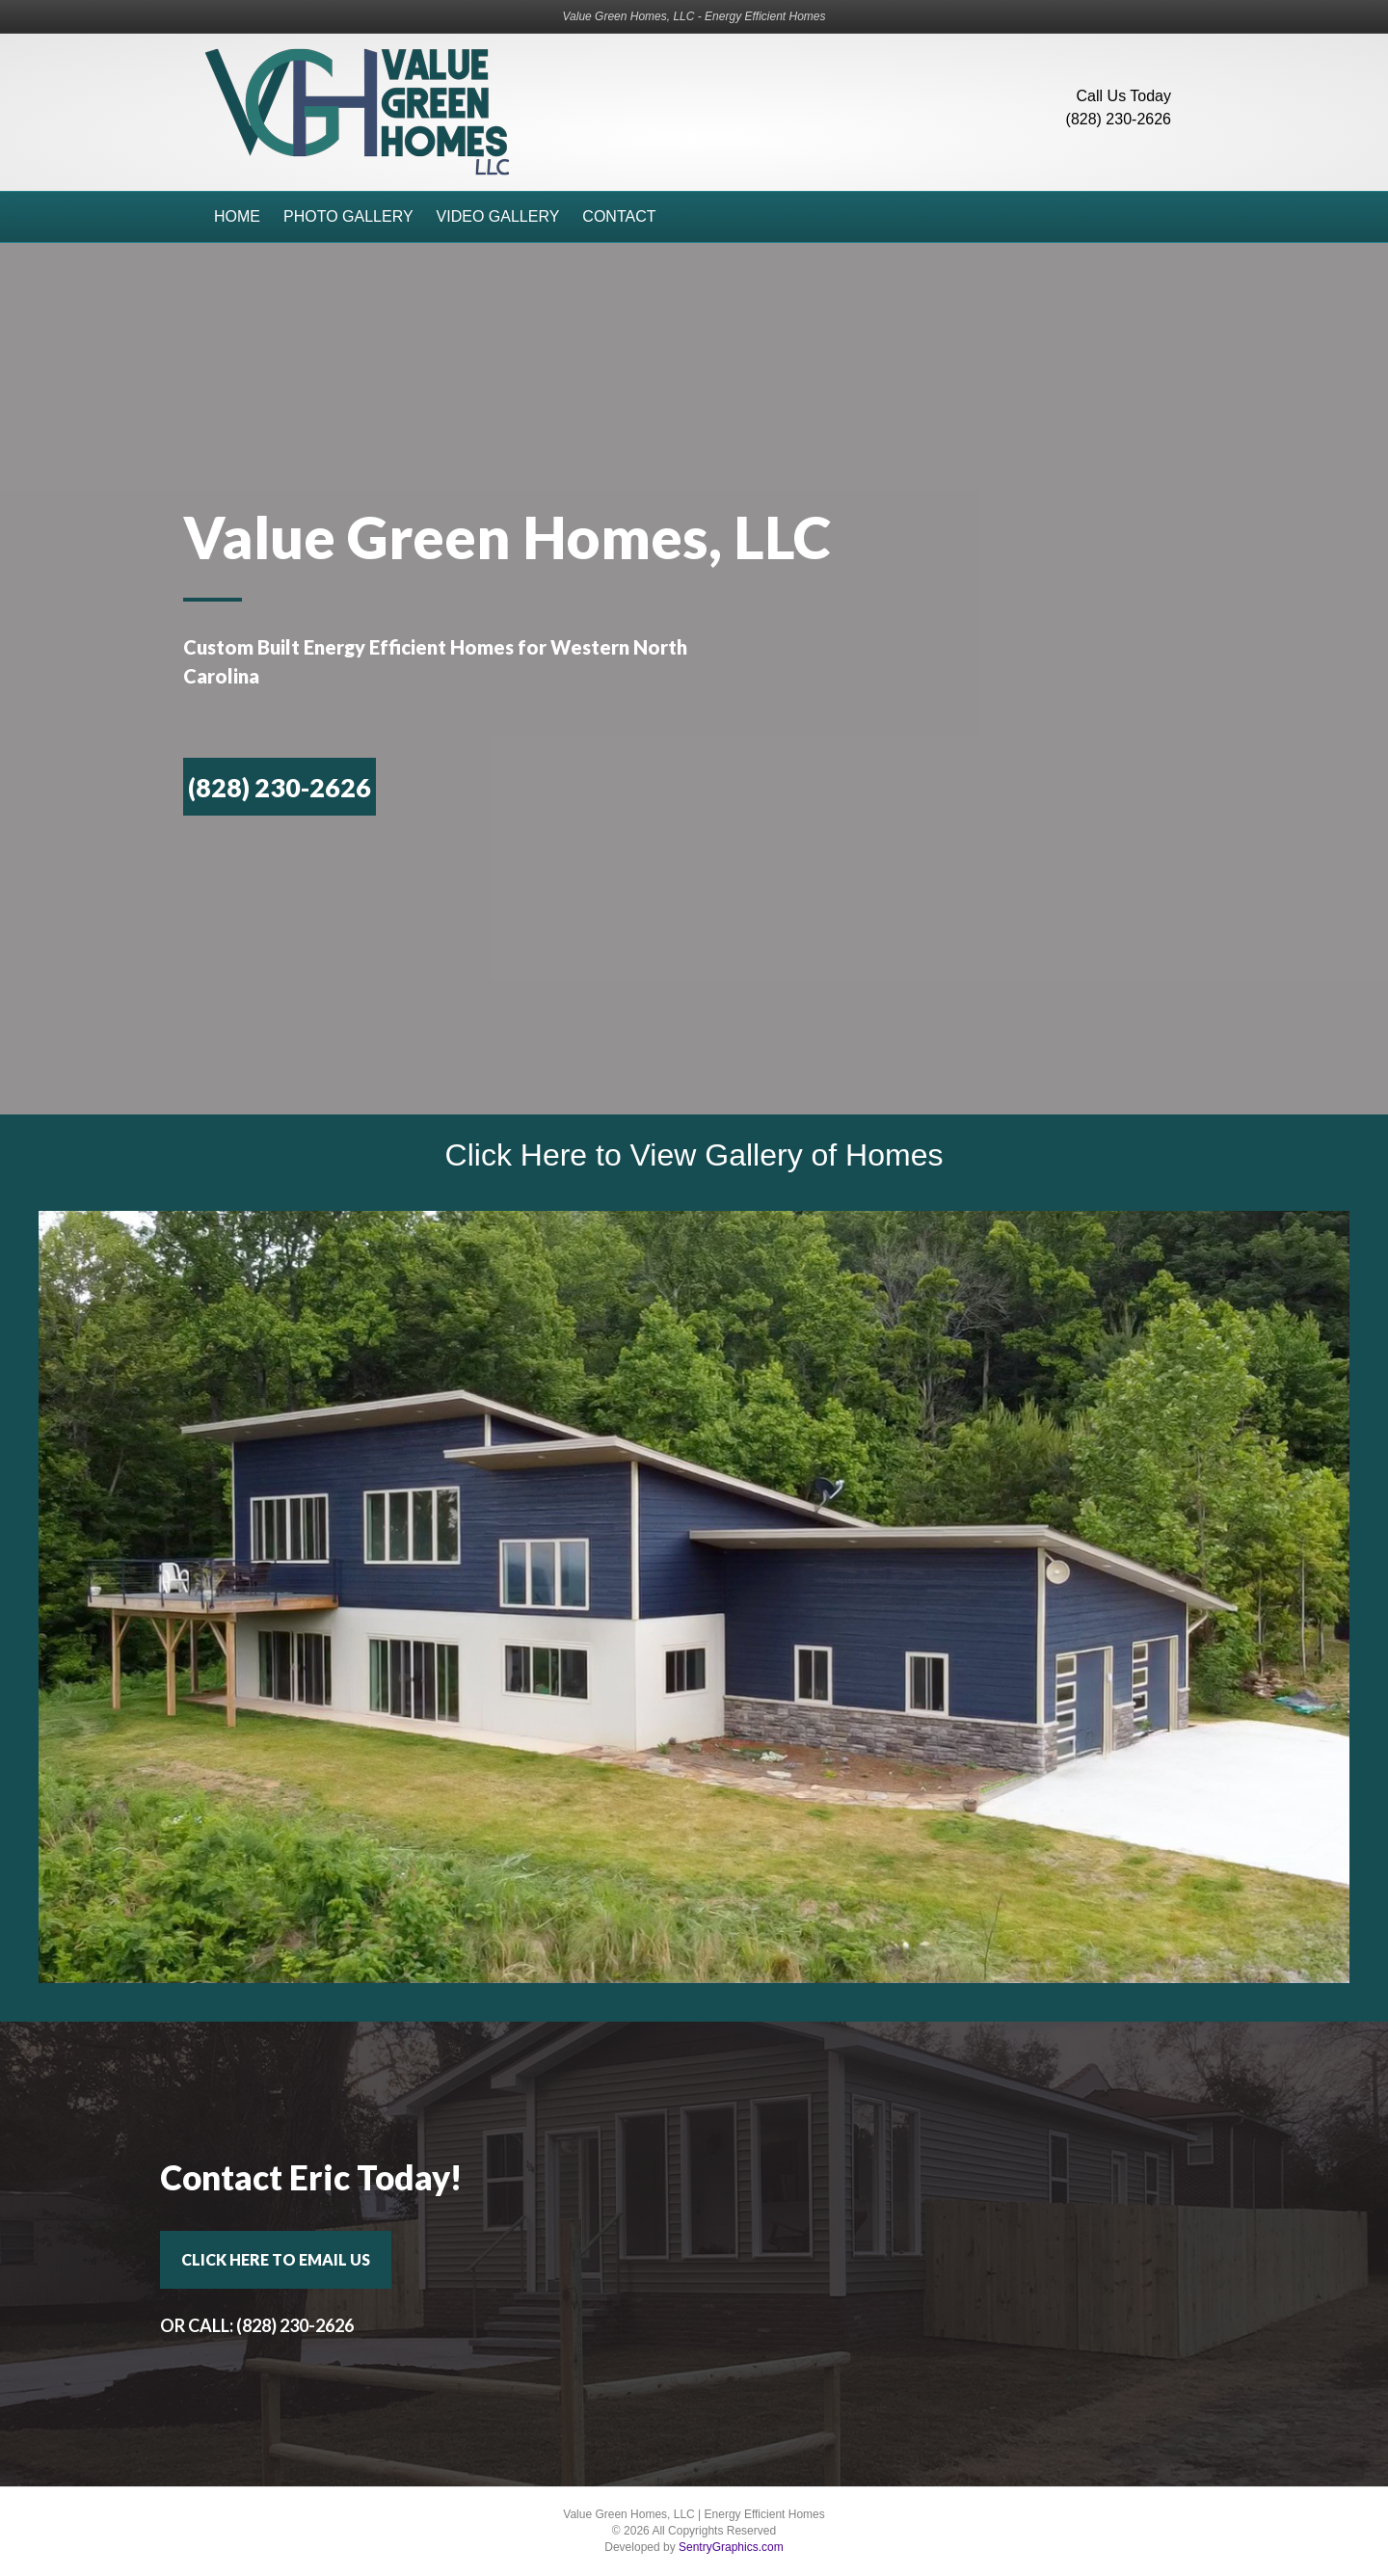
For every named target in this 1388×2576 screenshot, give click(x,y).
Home (237, 216)
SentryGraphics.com (731, 2547)
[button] (279, 787)
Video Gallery (498, 216)
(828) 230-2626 (1118, 119)
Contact (618, 216)
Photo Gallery (348, 216)
